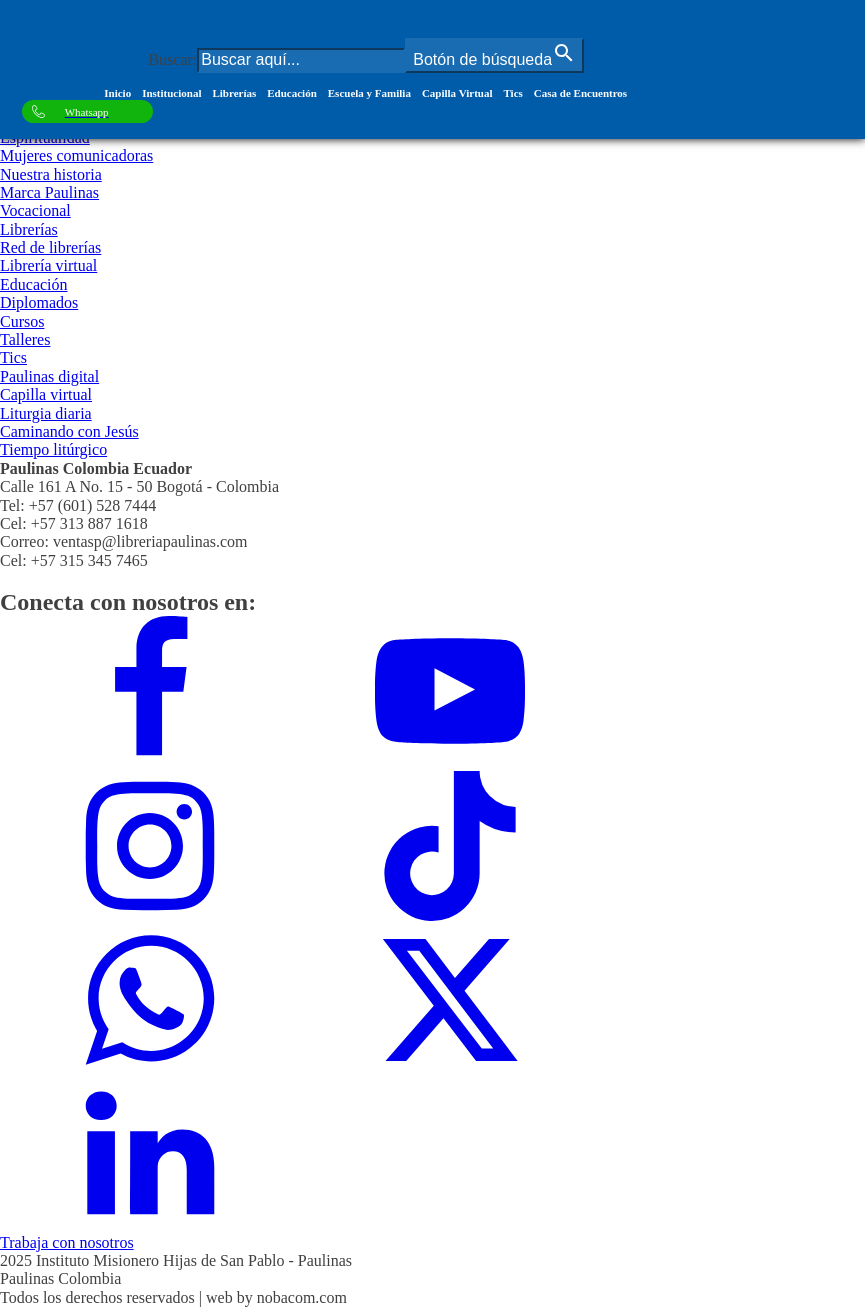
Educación (292, 93)
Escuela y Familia (369, 93)
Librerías (234, 93)
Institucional (171, 93)
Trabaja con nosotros (67, 1242)
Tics (512, 93)
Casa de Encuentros (580, 93)
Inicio (117, 93)
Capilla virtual (46, 394)
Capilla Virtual (457, 93)
